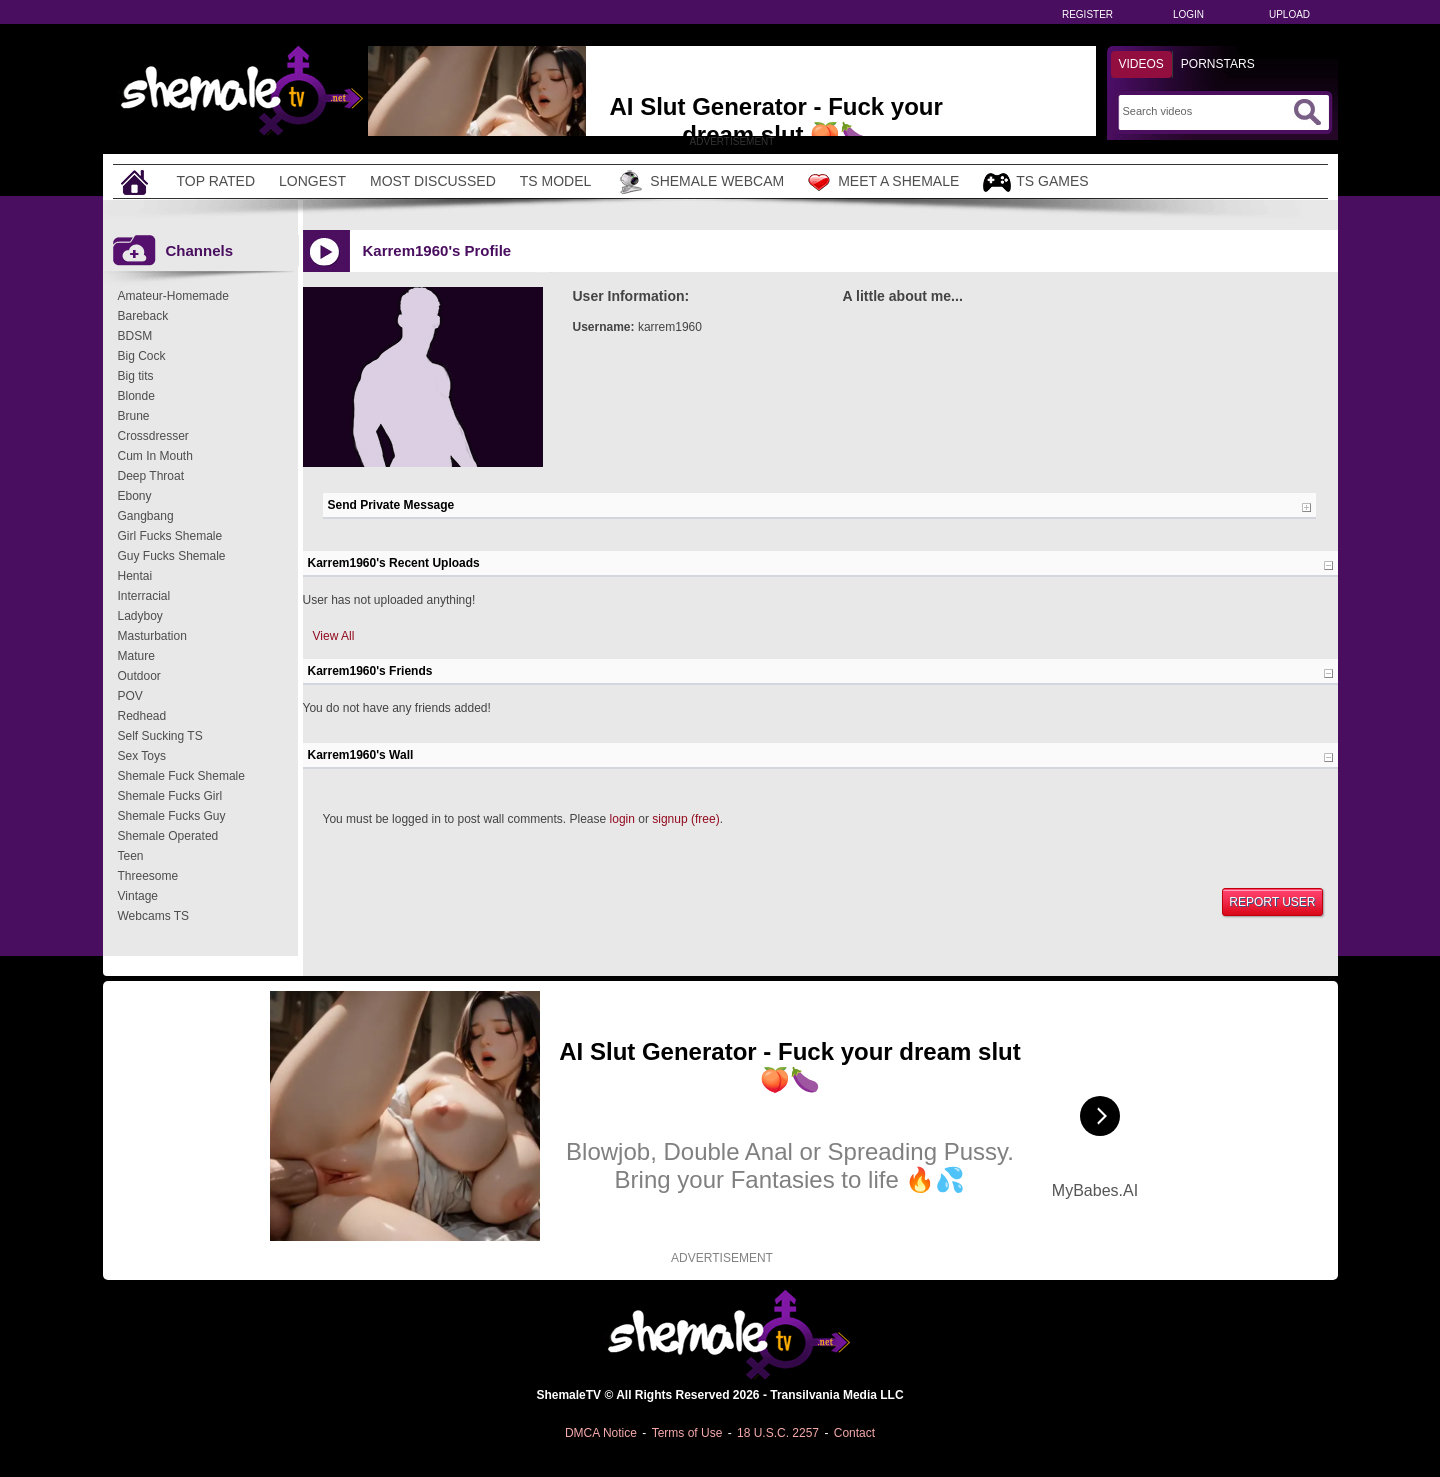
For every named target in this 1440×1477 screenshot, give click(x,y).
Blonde (136, 396)
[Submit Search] (1307, 112)
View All (334, 636)
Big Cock (142, 356)
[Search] (1205, 111)
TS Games (1035, 182)
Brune (134, 416)
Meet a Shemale (883, 182)
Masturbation (152, 636)
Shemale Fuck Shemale (181, 776)
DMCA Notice (601, 1433)
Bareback (143, 316)
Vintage (138, 896)
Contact (854, 1433)
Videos (1141, 64)
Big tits (136, 376)
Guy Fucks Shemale (172, 556)
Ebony (135, 496)
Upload (1289, 14)
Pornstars (1218, 64)
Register (1087, 14)
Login (1188, 14)
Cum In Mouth (155, 456)
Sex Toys (142, 756)
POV (130, 696)
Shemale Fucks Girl (170, 796)
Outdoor (139, 676)
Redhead (142, 716)
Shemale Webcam (699, 182)
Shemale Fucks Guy (172, 816)
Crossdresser (153, 436)
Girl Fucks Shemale (170, 536)
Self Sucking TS (160, 736)
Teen (131, 856)
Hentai (135, 576)
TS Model (556, 181)
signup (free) (685, 819)
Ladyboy (140, 616)
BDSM (135, 336)
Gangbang (146, 516)
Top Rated (216, 181)
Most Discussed (433, 181)
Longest (312, 181)
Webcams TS (154, 916)
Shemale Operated (168, 836)
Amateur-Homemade (173, 296)
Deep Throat (151, 476)
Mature (136, 656)
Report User (1272, 902)
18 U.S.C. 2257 (778, 1433)
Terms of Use (687, 1433)
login (622, 819)
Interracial (144, 596)
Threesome (148, 876)
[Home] (137, 181)
